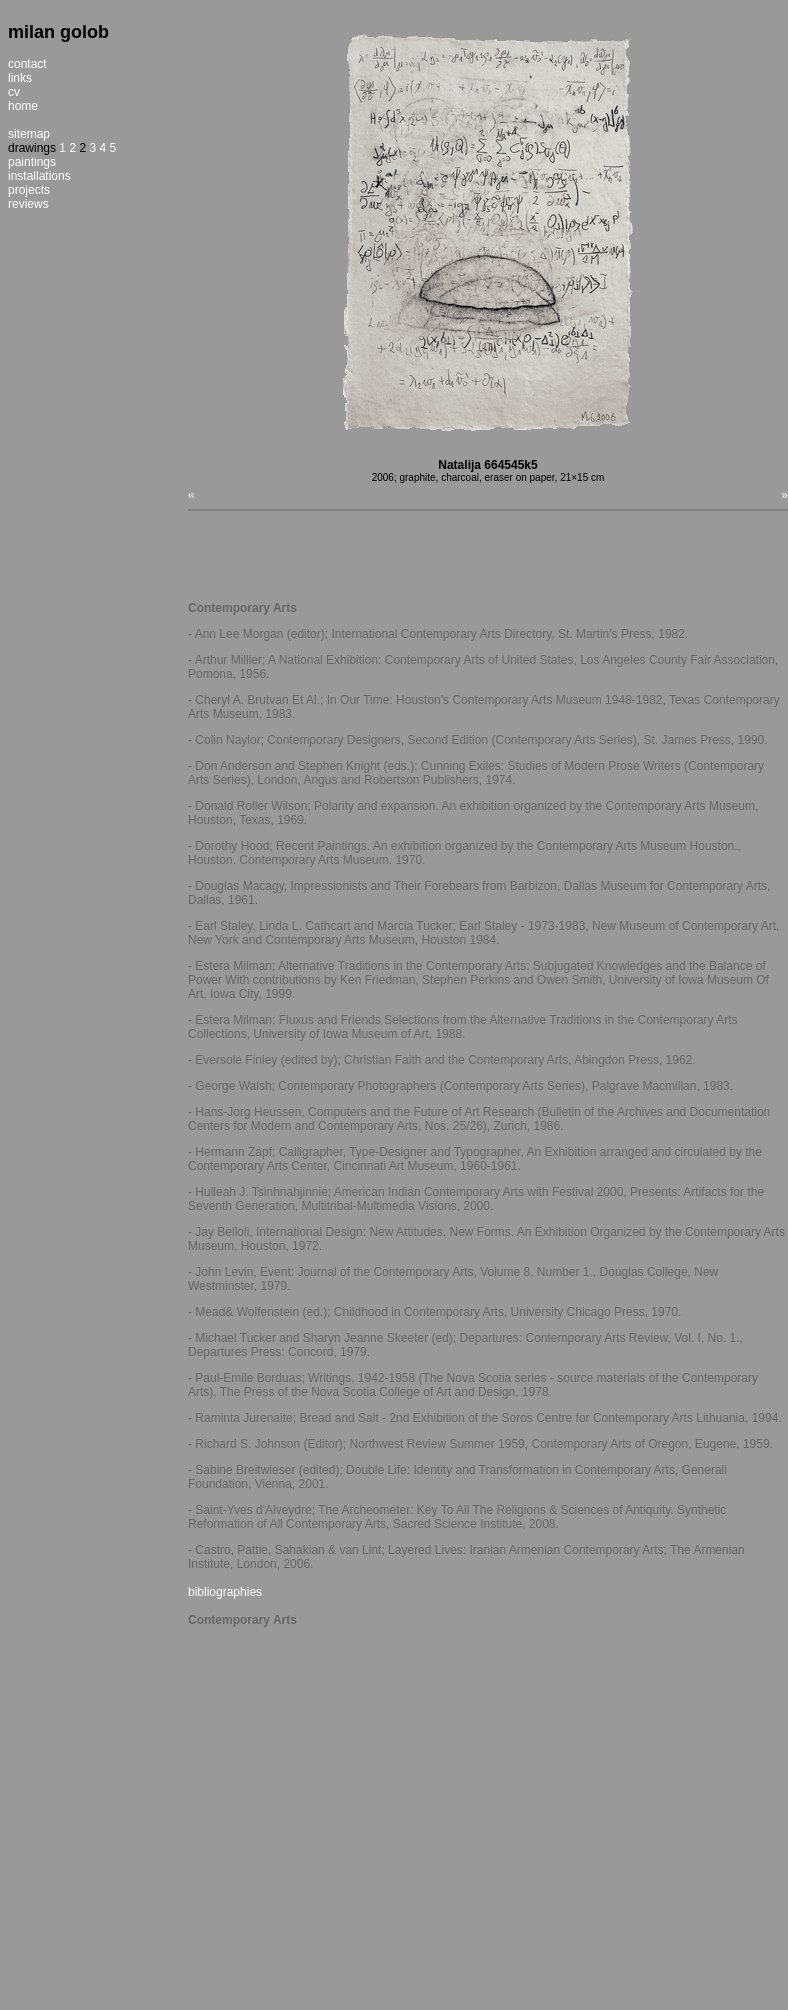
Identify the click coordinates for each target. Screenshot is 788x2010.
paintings (32, 162)
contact (27, 64)
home (23, 106)
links (20, 78)
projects (29, 190)
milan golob (58, 32)
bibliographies (225, 1592)
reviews (28, 204)
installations (39, 176)
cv (14, 92)
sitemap (29, 134)
